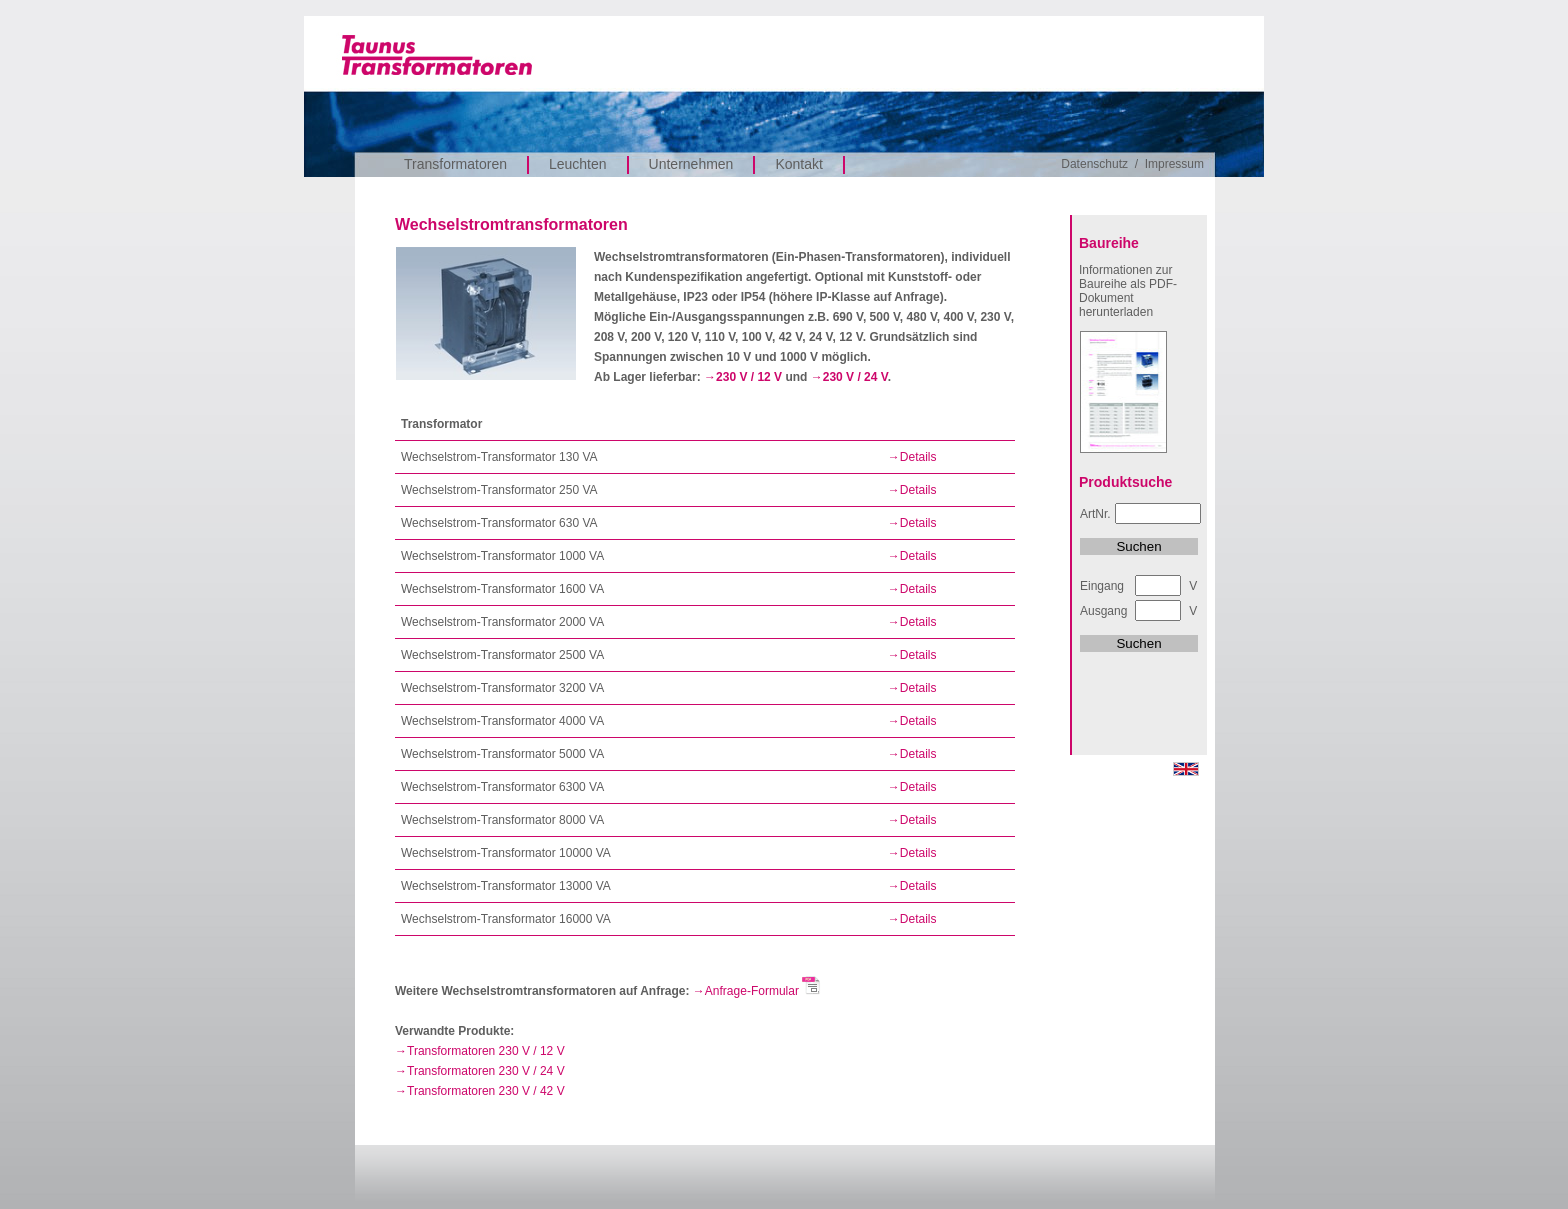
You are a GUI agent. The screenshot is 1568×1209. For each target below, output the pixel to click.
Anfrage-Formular (763, 991)
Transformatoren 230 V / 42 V (486, 1091)
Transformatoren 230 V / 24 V (486, 1071)
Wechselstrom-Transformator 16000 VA (506, 919)
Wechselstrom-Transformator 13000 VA (506, 886)
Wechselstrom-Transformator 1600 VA (502, 589)
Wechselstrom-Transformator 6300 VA (502, 787)
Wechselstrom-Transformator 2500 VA (502, 655)
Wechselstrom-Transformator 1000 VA (502, 556)
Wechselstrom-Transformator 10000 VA (506, 853)
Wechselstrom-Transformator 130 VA (499, 457)
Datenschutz (1094, 164)
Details (918, 457)
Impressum (1174, 164)
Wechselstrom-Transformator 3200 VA (502, 688)
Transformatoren (455, 164)
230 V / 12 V (749, 377)
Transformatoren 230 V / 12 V (486, 1051)
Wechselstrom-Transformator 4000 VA (502, 721)
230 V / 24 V (855, 377)
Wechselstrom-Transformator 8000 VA (502, 820)
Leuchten (578, 164)
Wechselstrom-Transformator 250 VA (499, 490)
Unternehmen (691, 164)
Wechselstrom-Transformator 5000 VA (502, 754)
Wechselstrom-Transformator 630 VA (499, 523)
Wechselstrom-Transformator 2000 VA (502, 622)
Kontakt (798, 164)
